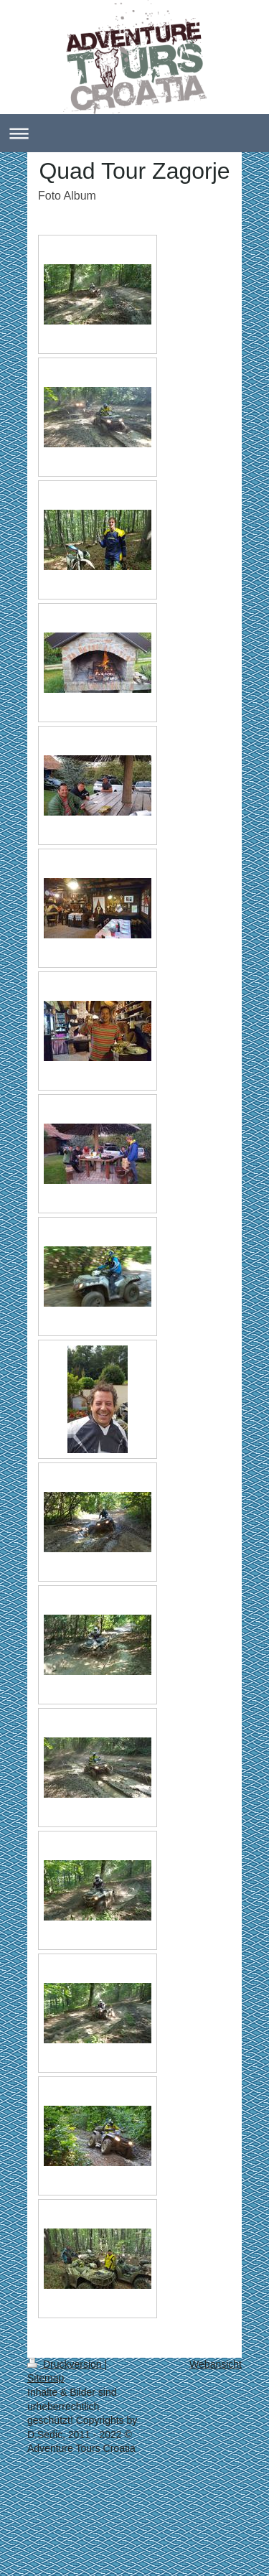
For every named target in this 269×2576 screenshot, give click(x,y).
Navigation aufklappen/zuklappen (134, 133)
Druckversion (65, 2364)
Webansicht (215, 2364)
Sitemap (45, 2378)
